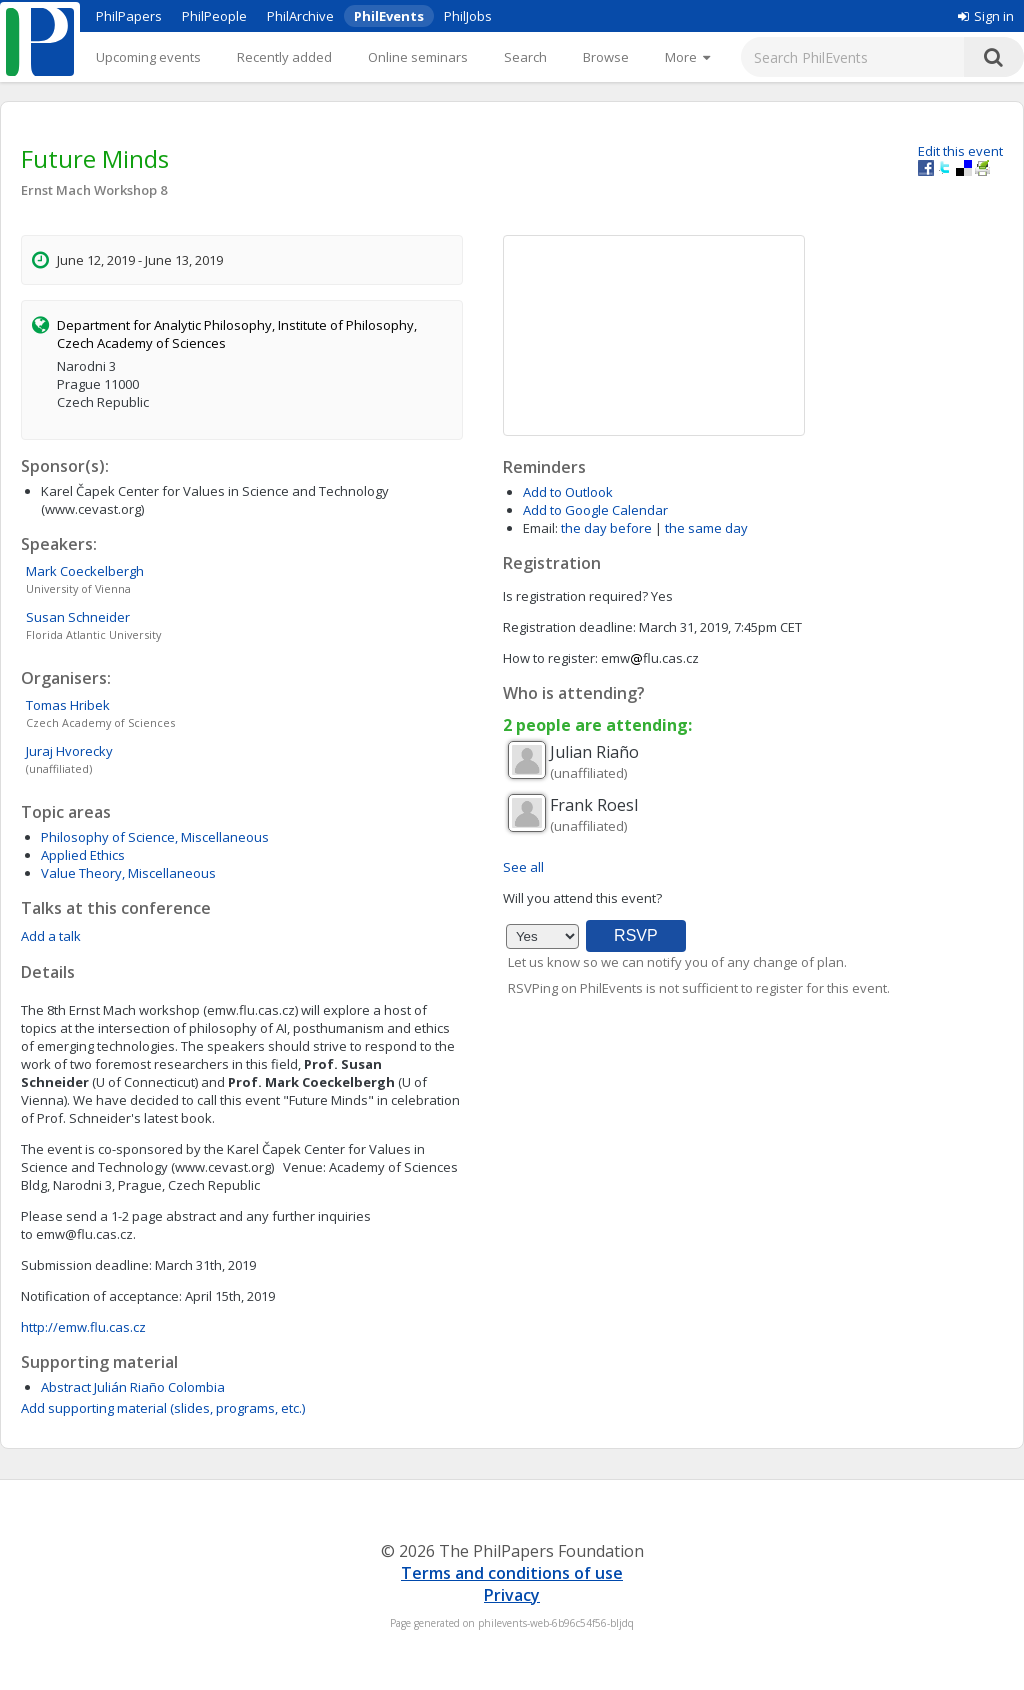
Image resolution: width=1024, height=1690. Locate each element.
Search (525, 57)
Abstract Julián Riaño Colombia (133, 1387)
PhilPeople (214, 16)
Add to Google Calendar (595, 510)
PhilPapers (129, 16)
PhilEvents (389, 16)
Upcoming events (148, 57)
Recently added (284, 57)
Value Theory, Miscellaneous (128, 873)
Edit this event (960, 151)
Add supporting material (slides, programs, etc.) (163, 1408)
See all (523, 867)
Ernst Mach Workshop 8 (94, 190)
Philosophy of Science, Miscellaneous (155, 837)
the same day (706, 528)
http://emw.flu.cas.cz (83, 1327)
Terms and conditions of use (512, 1573)
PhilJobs (468, 16)
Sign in (986, 16)
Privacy (512, 1595)
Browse (606, 57)
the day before (606, 528)
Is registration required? (575, 596)
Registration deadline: (569, 627)
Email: (540, 528)
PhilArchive (300, 16)
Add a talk (51, 936)
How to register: (550, 658)
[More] (687, 57)
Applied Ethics (83, 855)
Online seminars (418, 57)
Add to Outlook (568, 492)
